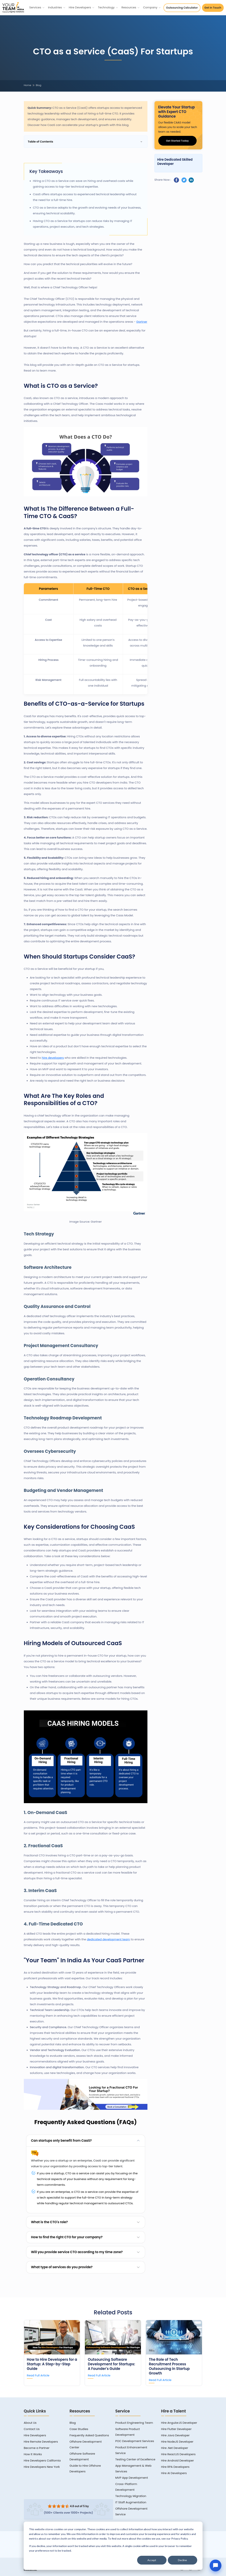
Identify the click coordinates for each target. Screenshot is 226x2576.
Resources (130, 7)
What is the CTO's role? (49, 2222)
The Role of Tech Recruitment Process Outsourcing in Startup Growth (169, 2366)
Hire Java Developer (175, 2435)
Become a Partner (37, 2448)
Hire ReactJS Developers (178, 2454)
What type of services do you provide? (62, 2267)
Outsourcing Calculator (182, 8)
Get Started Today (177, 141)
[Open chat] (215, 2565)
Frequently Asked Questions (89, 2435)
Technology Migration (130, 2496)
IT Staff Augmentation (130, 2502)
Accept (151, 2560)
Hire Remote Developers (41, 2442)
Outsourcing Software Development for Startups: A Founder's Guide (111, 2364)
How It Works (33, 2454)
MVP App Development (131, 2478)
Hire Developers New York (42, 2467)
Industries (57, 7)
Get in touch (212, 8)
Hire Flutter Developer (176, 2429)
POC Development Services (134, 2441)
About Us (30, 2423)
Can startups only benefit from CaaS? (61, 2140)
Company (149, 7)
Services (37, 7)
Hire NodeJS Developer (177, 2442)
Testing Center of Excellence (135, 2459)
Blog (73, 2423)
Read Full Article (38, 2375)
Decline (182, 2560)
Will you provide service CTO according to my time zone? (77, 2252)
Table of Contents (85, 141)
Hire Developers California (42, 2460)
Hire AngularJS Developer (179, 2423)
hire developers (53, 1058)
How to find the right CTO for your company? (67, 2237)
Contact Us (32, 2429)
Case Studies (79, 2429)
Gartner (141, 322)
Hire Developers (82, 7)
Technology (108, 7)
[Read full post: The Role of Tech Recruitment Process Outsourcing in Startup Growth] (174, 2337)
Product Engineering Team (134, 2423)
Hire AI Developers (174, 2473)
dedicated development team (108, 1939)
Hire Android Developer (177, 2460)
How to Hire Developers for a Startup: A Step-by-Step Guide (52, 2364)
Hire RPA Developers (175, 2467)
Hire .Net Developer (174, 2448)
